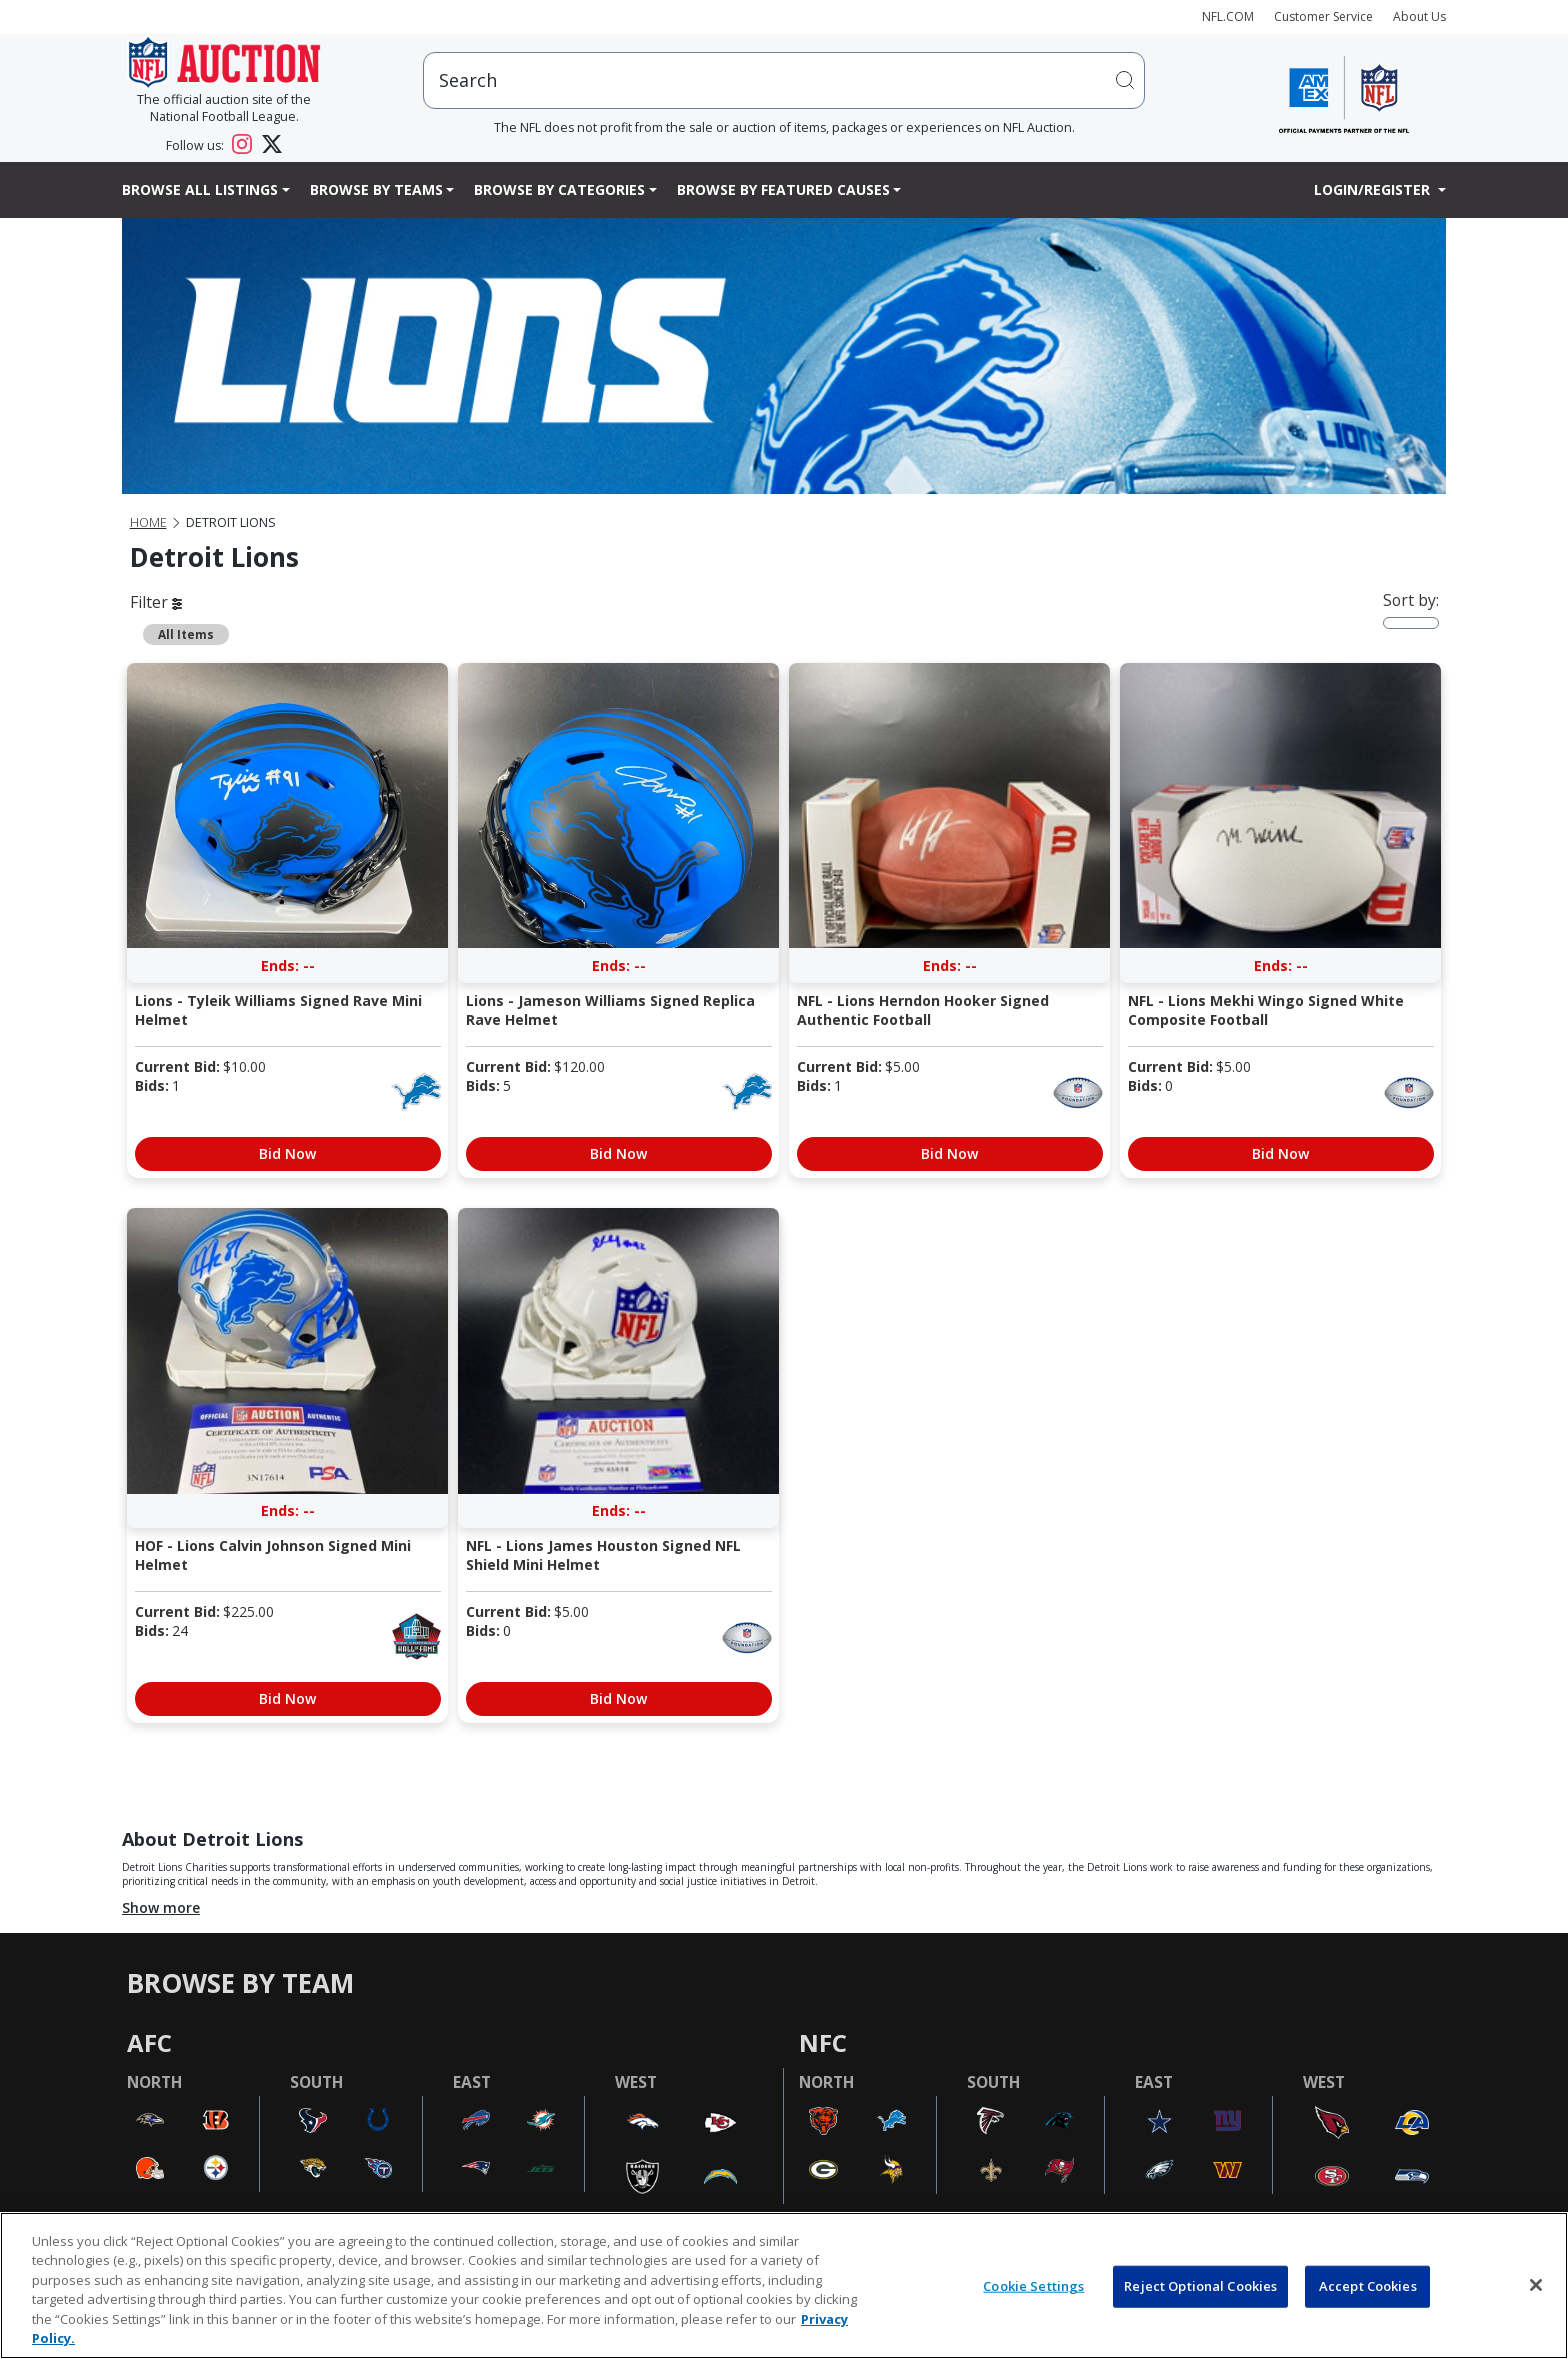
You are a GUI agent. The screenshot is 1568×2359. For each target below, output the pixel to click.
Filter (156, 602)
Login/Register (1374, 189)
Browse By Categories (559, 189)
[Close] (1536, 2285)
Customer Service (1323, 16)
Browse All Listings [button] (200, 189)
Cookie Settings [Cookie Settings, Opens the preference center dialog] (1033, 2286)
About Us (1419, 16)
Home (148, 522)
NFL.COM (1228, 16)
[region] (784, 2285)
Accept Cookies (1368, 2286)
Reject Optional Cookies (1200, 2286)
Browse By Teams (376, 189)
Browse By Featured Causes (783, 189)
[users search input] (784, 80)
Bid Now (287, 1153)
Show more (161, 1907)
